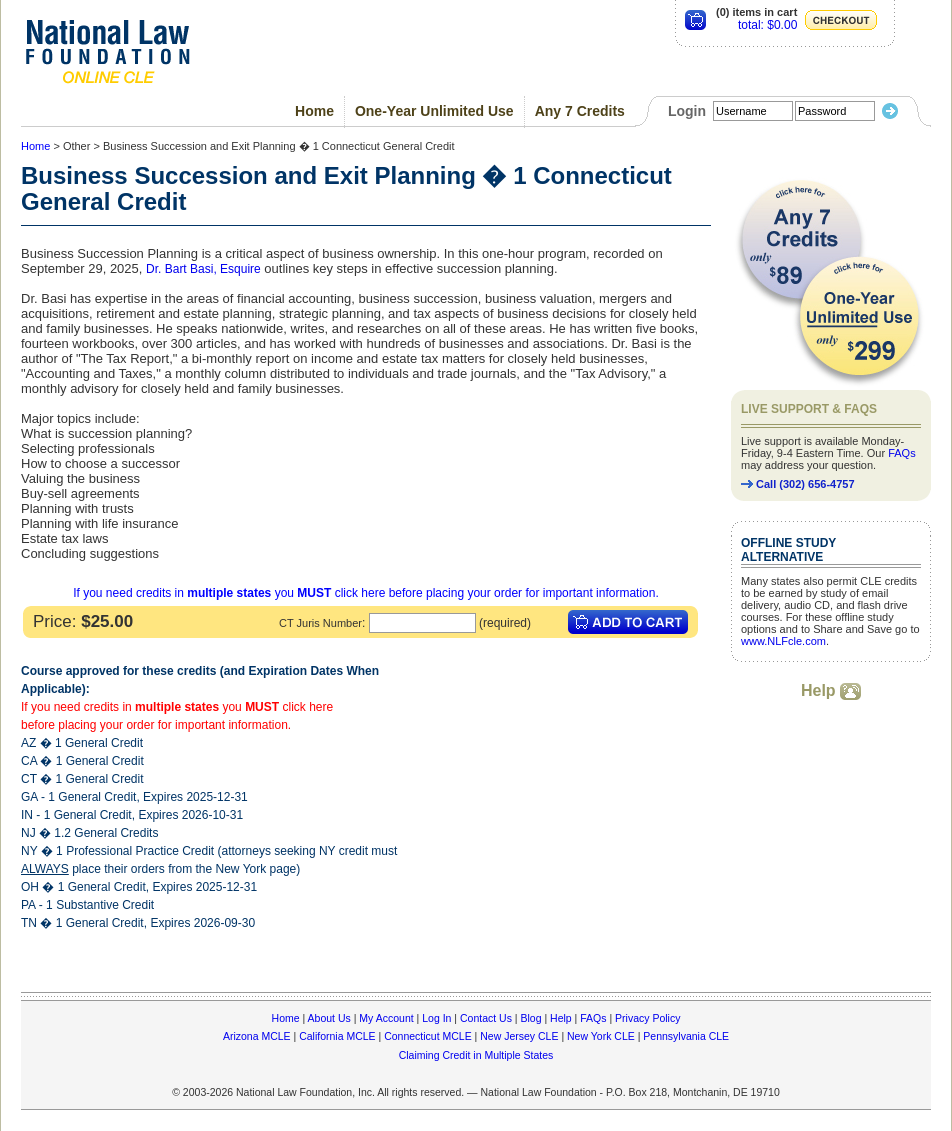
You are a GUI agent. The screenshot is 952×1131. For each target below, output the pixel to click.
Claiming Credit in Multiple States (476, 1055)
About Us (329, 1018)
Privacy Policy (647, 1018)
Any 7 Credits (580, 111)
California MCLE (337, 1036)
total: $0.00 (767, 25)
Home (314, 111)
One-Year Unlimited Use (434, 111)
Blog (530, 1018)
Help (831, 690)
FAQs (902, 453)
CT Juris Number (320, 623)
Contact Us (486, 1018)
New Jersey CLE (519, 1036)
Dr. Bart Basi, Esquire (203, 269)
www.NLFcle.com (783, 641)
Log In (436, 1018)
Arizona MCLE (257, 1036)
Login (687, 111)
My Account (386, 1018)
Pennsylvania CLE (686, 1036)
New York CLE (601, 1036)
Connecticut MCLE (428, 1036)
